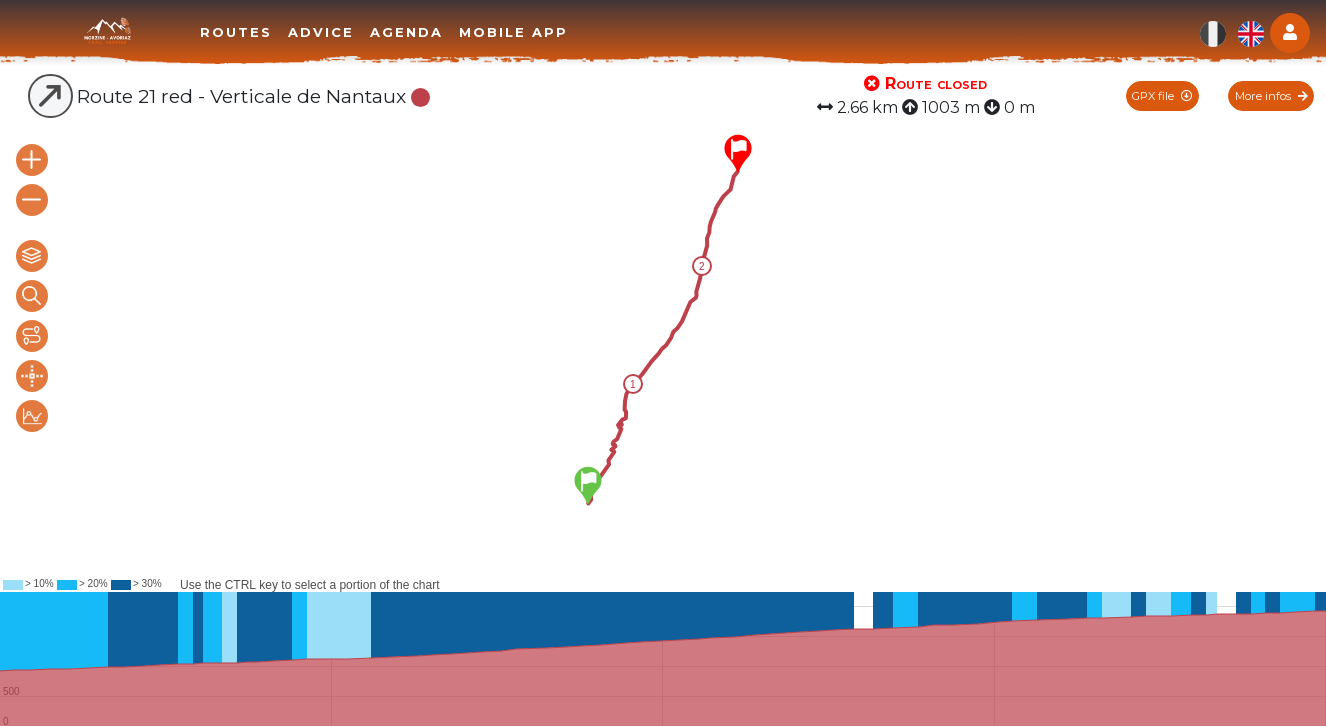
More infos (1271, 96)
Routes (236, 32)
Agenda (406, 32)
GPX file (1162, 96)
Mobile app (513, 32)
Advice (321, 32)
